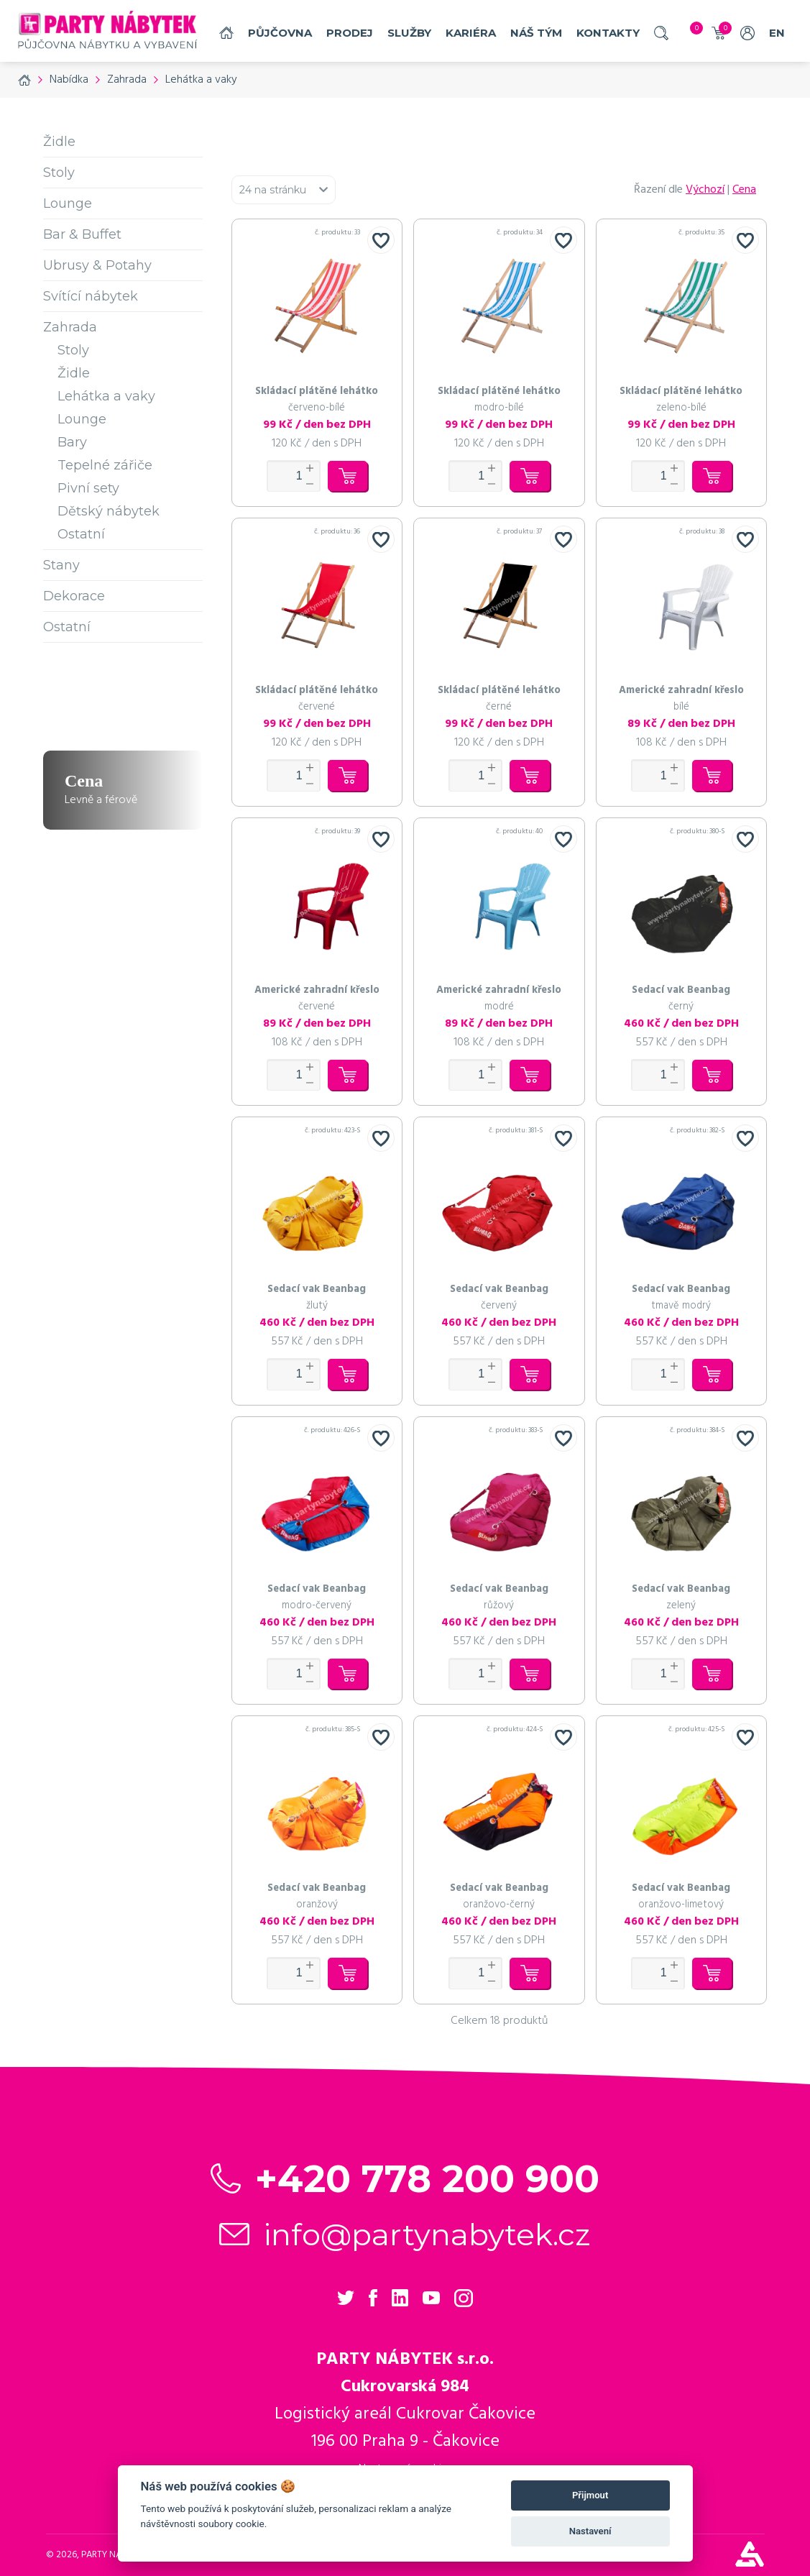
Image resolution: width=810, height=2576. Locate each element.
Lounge (67, 203)
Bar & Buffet (82, 234)
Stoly (59, 172)
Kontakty (608, 33)
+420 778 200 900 (427, 2178)
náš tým (536, 33)
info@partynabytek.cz (427, 2234)
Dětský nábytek (108, 511)
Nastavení (590, 2531)
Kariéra (471, 33)
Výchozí (705, 189)
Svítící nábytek (90, 296)
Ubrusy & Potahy (97, 265)
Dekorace (74, 596)
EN (777, 33)
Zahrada (70, 327)
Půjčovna (280, 33)
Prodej (349, 33)
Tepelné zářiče (104, 465)
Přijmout (590, 2495)
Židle (59, 142)
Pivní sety (88, 488)
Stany (61, 565)
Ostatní (81, 534)
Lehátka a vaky (106, 396)
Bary (72, 442)
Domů (226, 33)
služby (409, 33)
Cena (744, 189)
